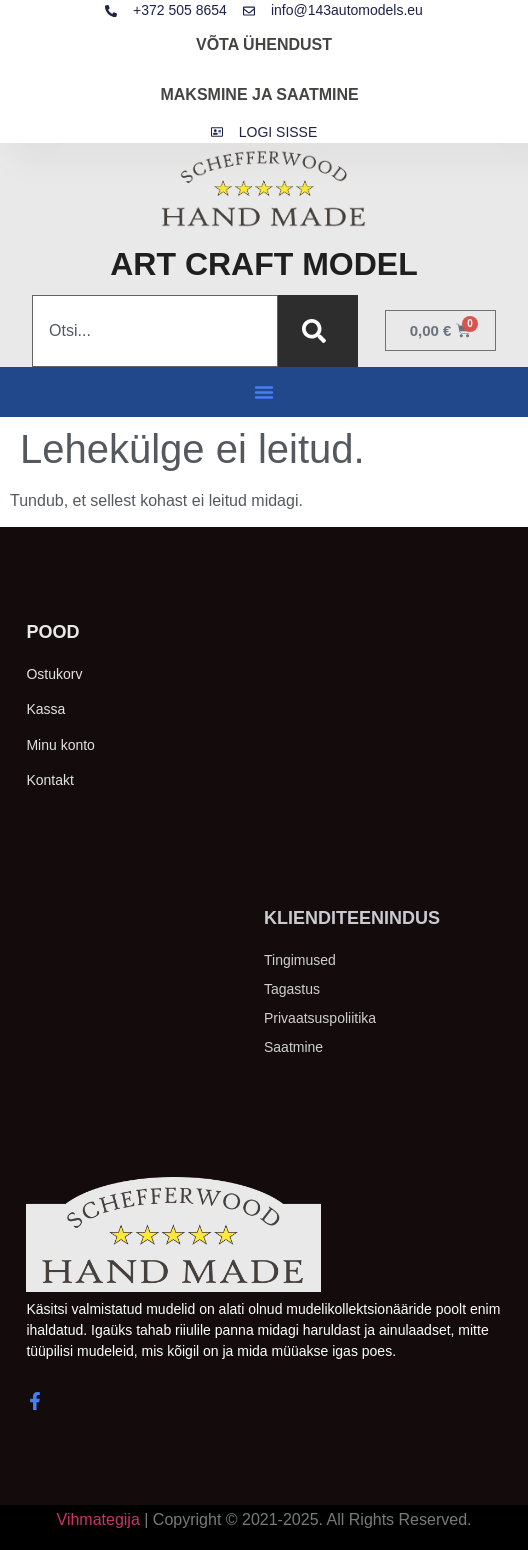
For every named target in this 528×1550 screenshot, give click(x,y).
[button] (264, 392)
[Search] (318, 331)
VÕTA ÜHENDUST (264, 44)
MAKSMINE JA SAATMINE (259, 94)
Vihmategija (98, 1519)
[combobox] (155, 331)
